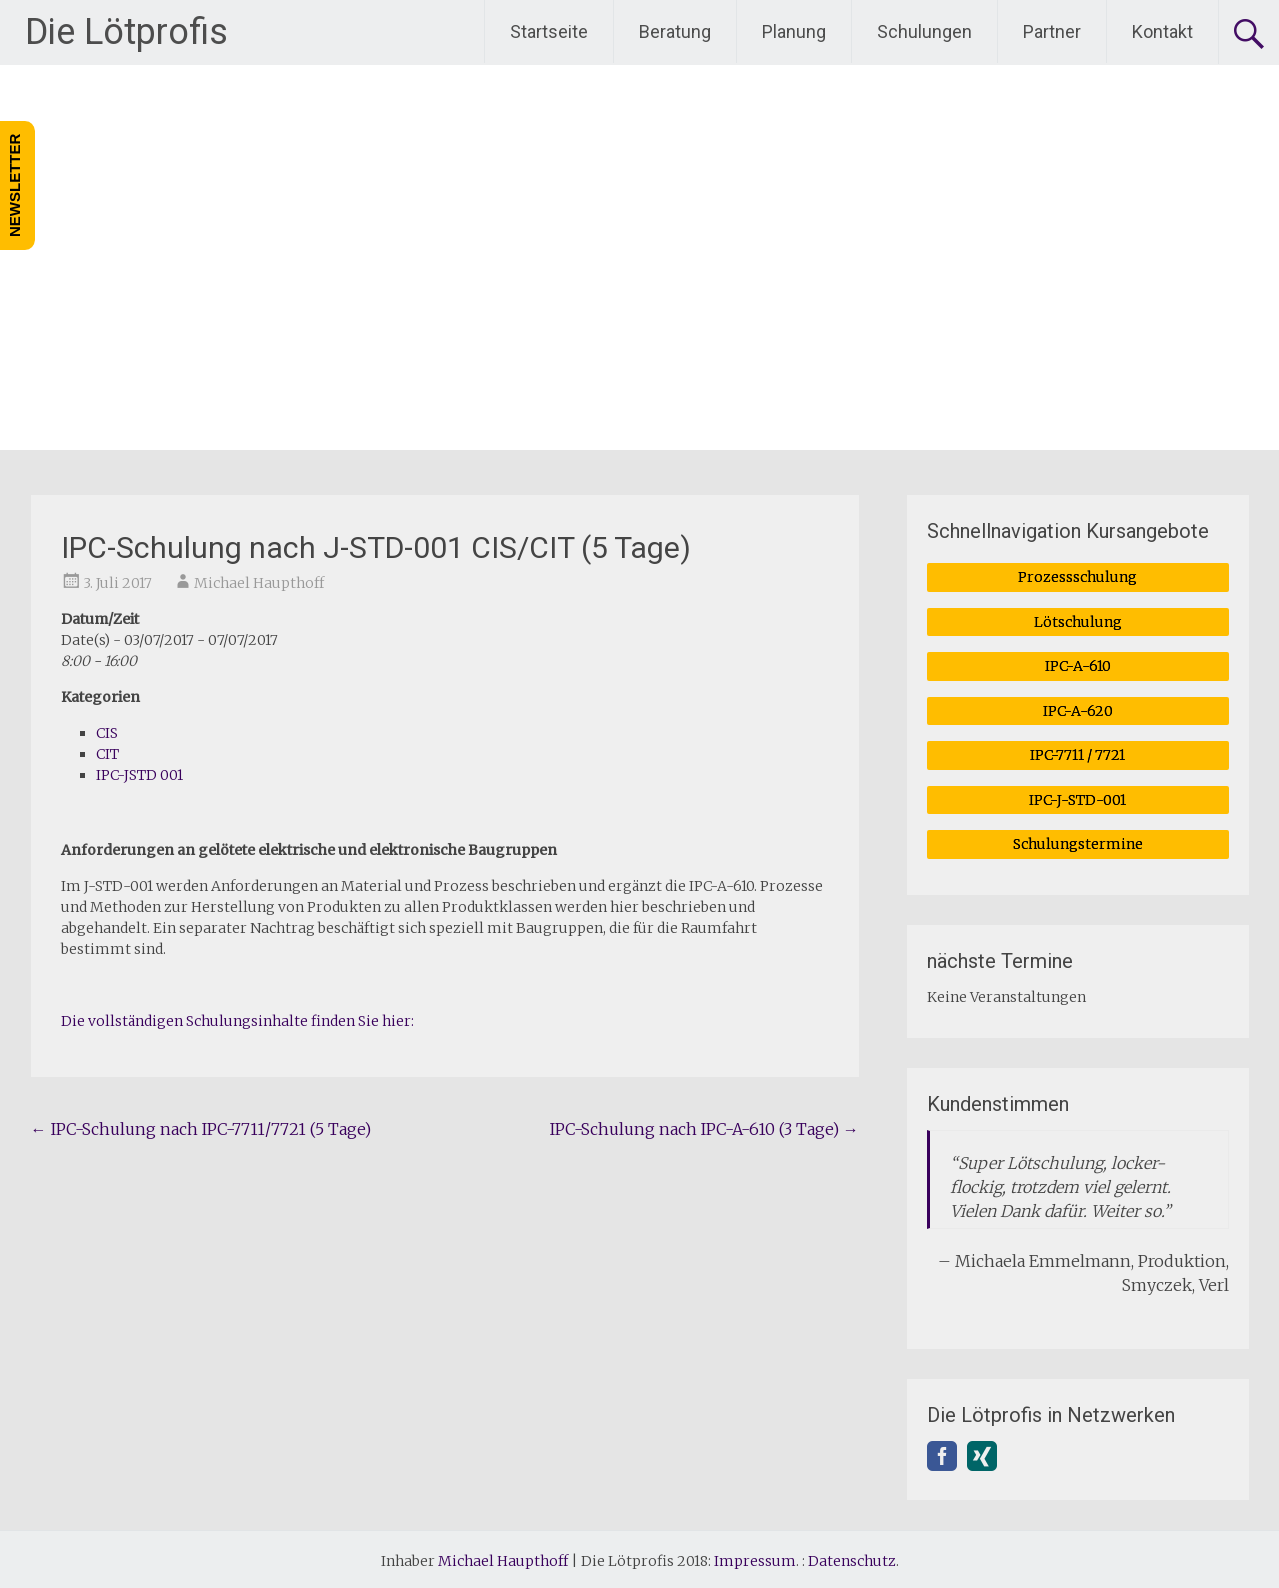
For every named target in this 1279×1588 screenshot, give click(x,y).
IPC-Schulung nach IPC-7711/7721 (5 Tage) (201, 1129)
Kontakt (1162, 31)
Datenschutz (852, 1557)
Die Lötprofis (126, 32)
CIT (107, 754)
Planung (794, 31)
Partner (1052, 31)
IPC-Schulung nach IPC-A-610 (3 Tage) (704, 1129)
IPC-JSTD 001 (139, 775)
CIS (107, 733)
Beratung (675, 31)
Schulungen (924, 31)
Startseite (549, 31)
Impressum (755, 1557)
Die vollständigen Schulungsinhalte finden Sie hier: (237, 1021)
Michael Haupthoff (259, 583)
